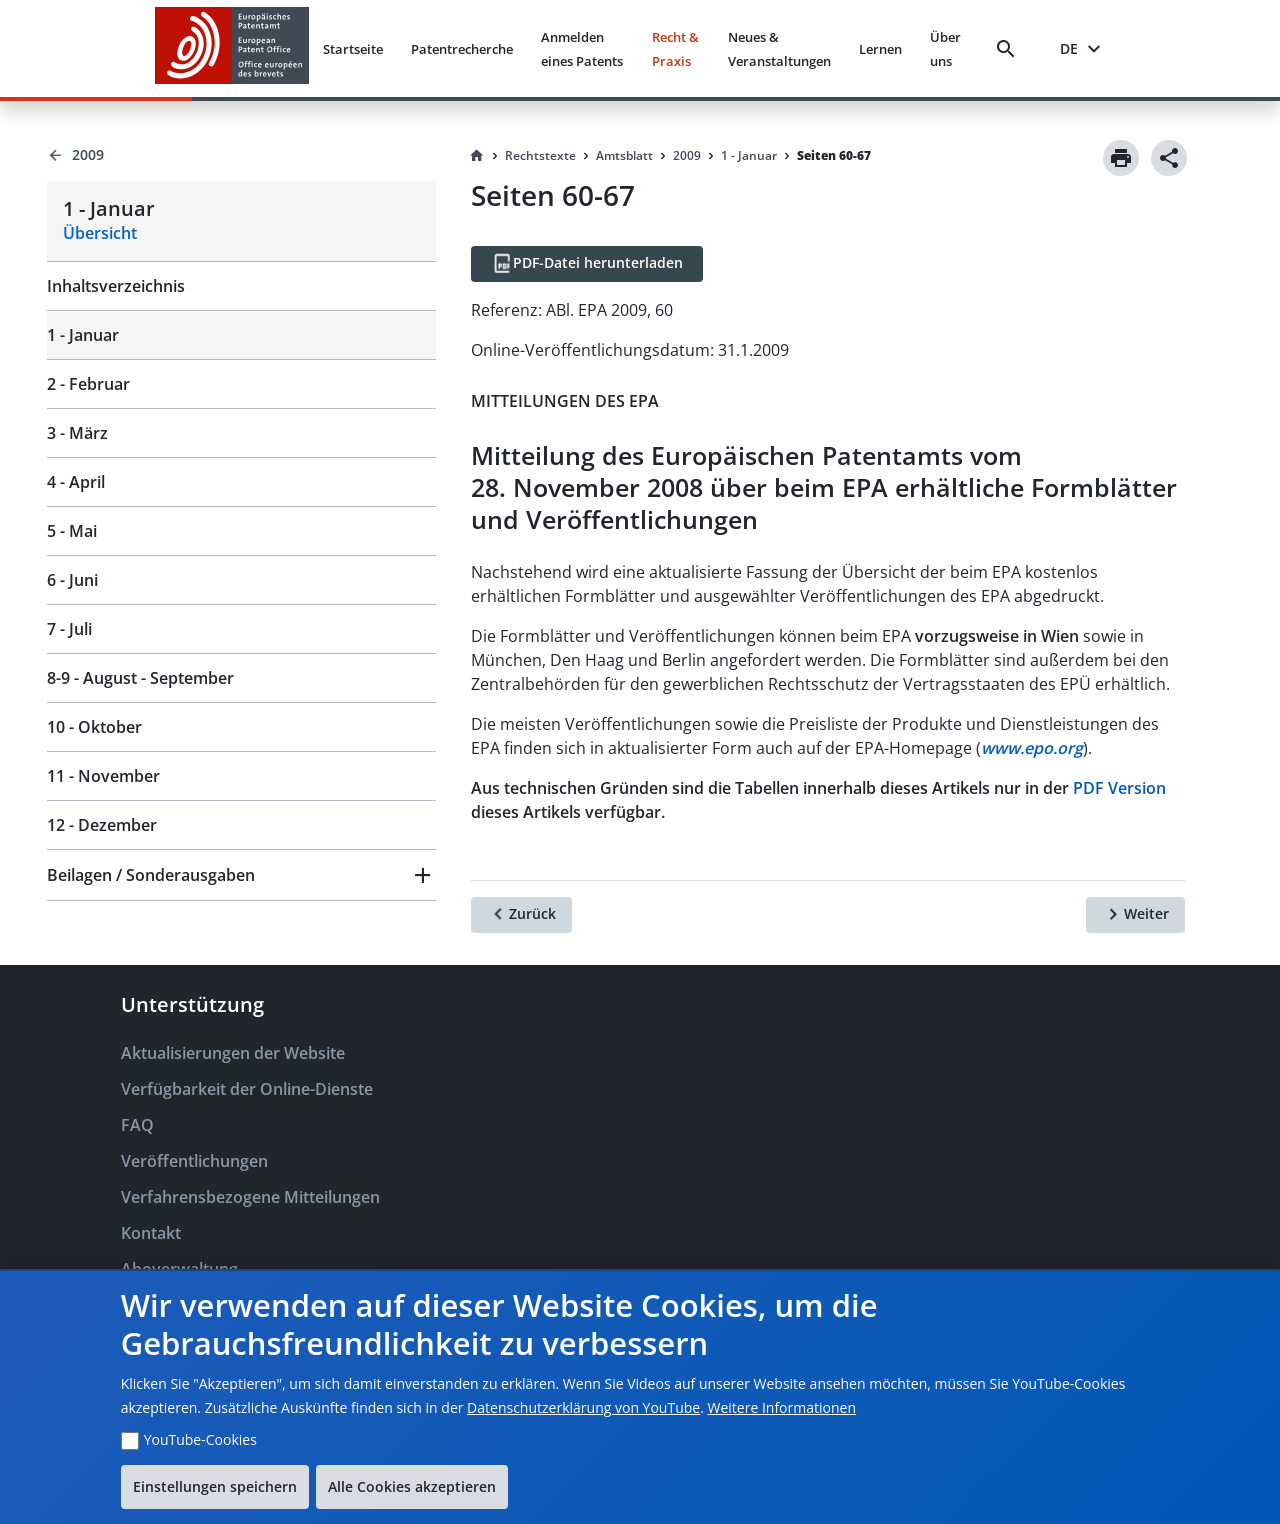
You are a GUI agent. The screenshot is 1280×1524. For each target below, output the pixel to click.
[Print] (1121, 158)
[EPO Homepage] (232, 48)
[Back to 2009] (241, 155)
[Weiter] (1135, 915)
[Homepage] (477, 156)
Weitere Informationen (782, 1407)
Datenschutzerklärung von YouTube (583, 1407)
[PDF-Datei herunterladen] (587, 264)
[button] (241, 875)
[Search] (1010, 49)
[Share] (1169, 158)
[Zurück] (521, 915)
